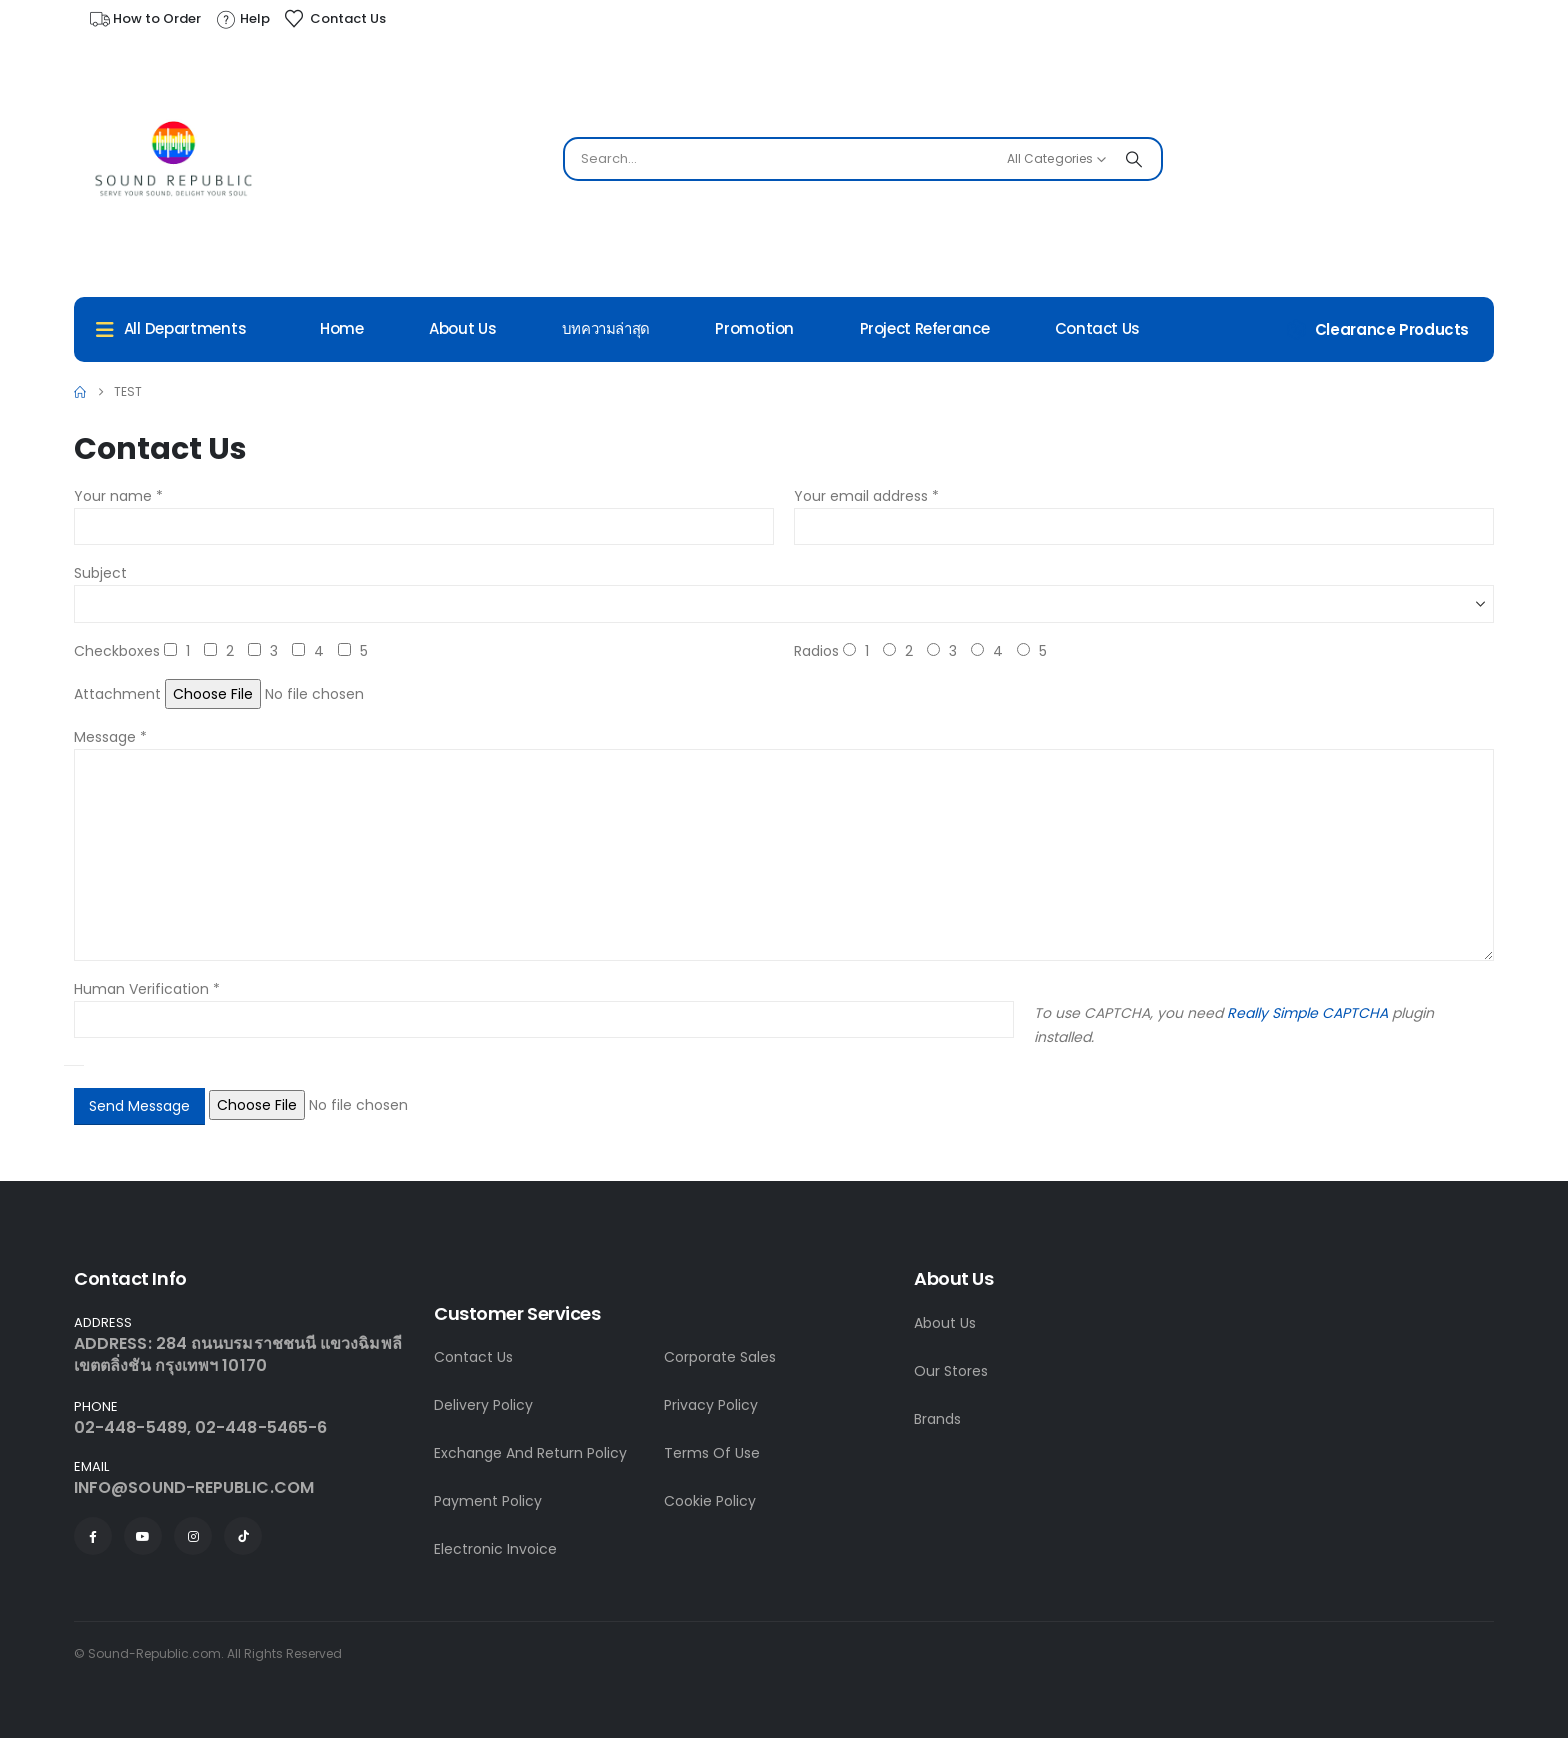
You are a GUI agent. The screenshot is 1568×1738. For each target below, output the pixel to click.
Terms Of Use (712, 1453)
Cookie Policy (710, 1501)
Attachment (117, 694)
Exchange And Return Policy (530, 1453)
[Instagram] (193, 1536)
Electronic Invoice (495, 1549)
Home (342, 328)
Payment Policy (488, 1501)
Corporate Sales (720, 1357)
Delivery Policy (483, 1405)
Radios (816, 651)
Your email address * (866, 496)
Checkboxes (117, 651)
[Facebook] (93, 1536)
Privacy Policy (711, 1405)
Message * (110, 737)
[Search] (1134, 159)
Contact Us (1097, 328)
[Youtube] (143, 1536)
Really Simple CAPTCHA (1307, 1013)
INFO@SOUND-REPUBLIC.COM (194, 1487)
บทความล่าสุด (606, 328)
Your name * (118, 496)
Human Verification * (147, 989)
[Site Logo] (174, 164)
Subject (100, 573)
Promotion (754, 328)
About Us (462, 328)
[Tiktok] (243, 1536)
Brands (937, 1419)
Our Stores (951, 1371)
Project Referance (925, 328)
